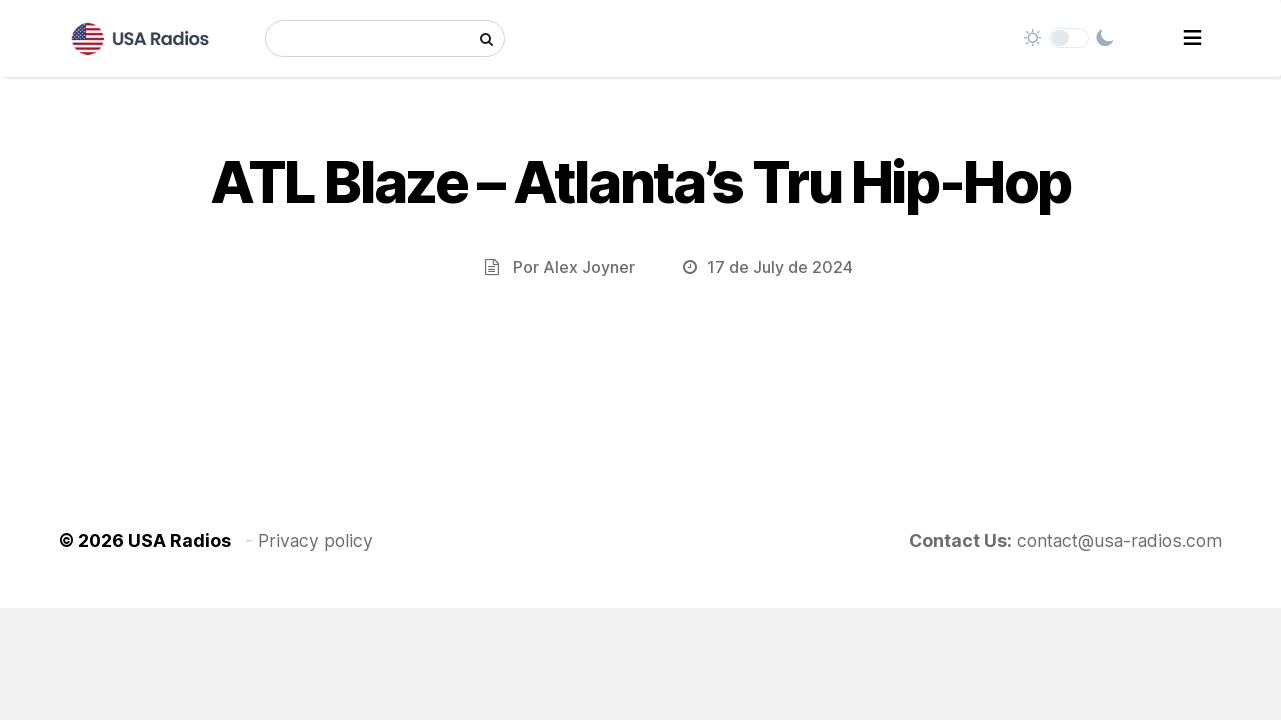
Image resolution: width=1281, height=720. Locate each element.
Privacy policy (315, 540)
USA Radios (179, 540)
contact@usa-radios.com (1120, 540)
